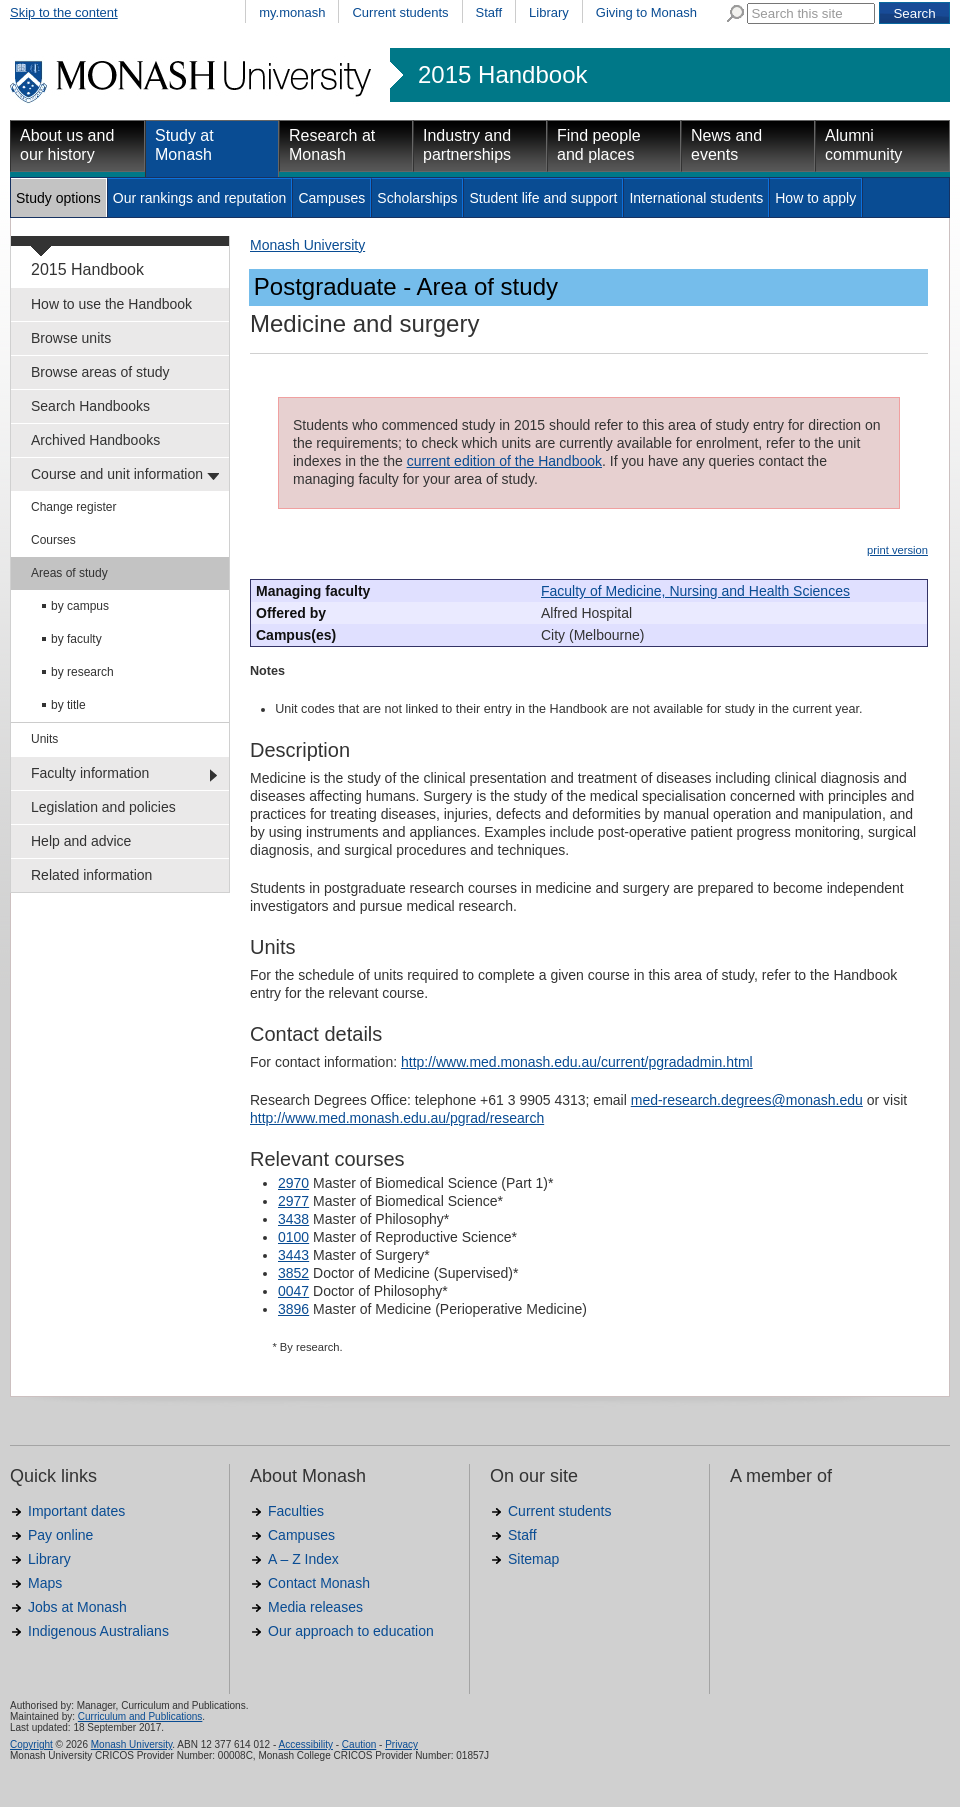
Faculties (296, 1511)
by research (82, 672)
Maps (45, 1583)
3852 (293, 1273)
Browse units (71, 338)
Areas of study (69, 573)
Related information (91, 875)
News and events (726, 145)
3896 (293, 1309)
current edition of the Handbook (504, 461)
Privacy (401, 1744)
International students (696, 198)
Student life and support (543, 198)
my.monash (292, 12)
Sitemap (533, 1559)
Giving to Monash (646, 12)
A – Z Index (303, 1559)
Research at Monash (332, 145)
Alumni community (863, 145)
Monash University (307, 245)
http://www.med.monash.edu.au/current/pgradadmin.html (577, 1062)
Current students (400, 12)
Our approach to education (351, 1631)
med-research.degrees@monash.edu (747, 1100)
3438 (293, 1219)
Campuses (331, 198)
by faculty (76, 639)
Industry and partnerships (467, 145)
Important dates (76, 1511)
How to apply (815, 198)
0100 (293, 1237)
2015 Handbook (502, 75)
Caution (359, 1744)
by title (68, 705)
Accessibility (305, 1744)
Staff (489, 12)
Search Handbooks (90, 406)
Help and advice (81, 841)
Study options (58, 198)
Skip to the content (64, 12)
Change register (73, 507)
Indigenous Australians (98, 1631)
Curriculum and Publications (140, 1716)
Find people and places (599, 145)
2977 (293, 1201)
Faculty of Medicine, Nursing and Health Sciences (695, 591)
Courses (53, 540)
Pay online (60, 1535)
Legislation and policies (103, 807)
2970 (293, 1183)
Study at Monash (184, 145)
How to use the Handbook (111, 304)
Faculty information (90, 773)
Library (549, 12)
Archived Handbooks (95, 440)
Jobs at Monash (77, 1607)
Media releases (315, 1607)
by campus (80, 606)
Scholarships (417, 198)
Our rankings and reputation (200, 198)
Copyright (31, 1744)
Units (44, 739)
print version (897, 550)
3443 (293, 1255)
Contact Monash (319, 1583)
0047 (293, 1291)
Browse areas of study (100, 372)
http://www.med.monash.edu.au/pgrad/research (397, 1118)
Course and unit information (117, 474)
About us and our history (67, 145)
